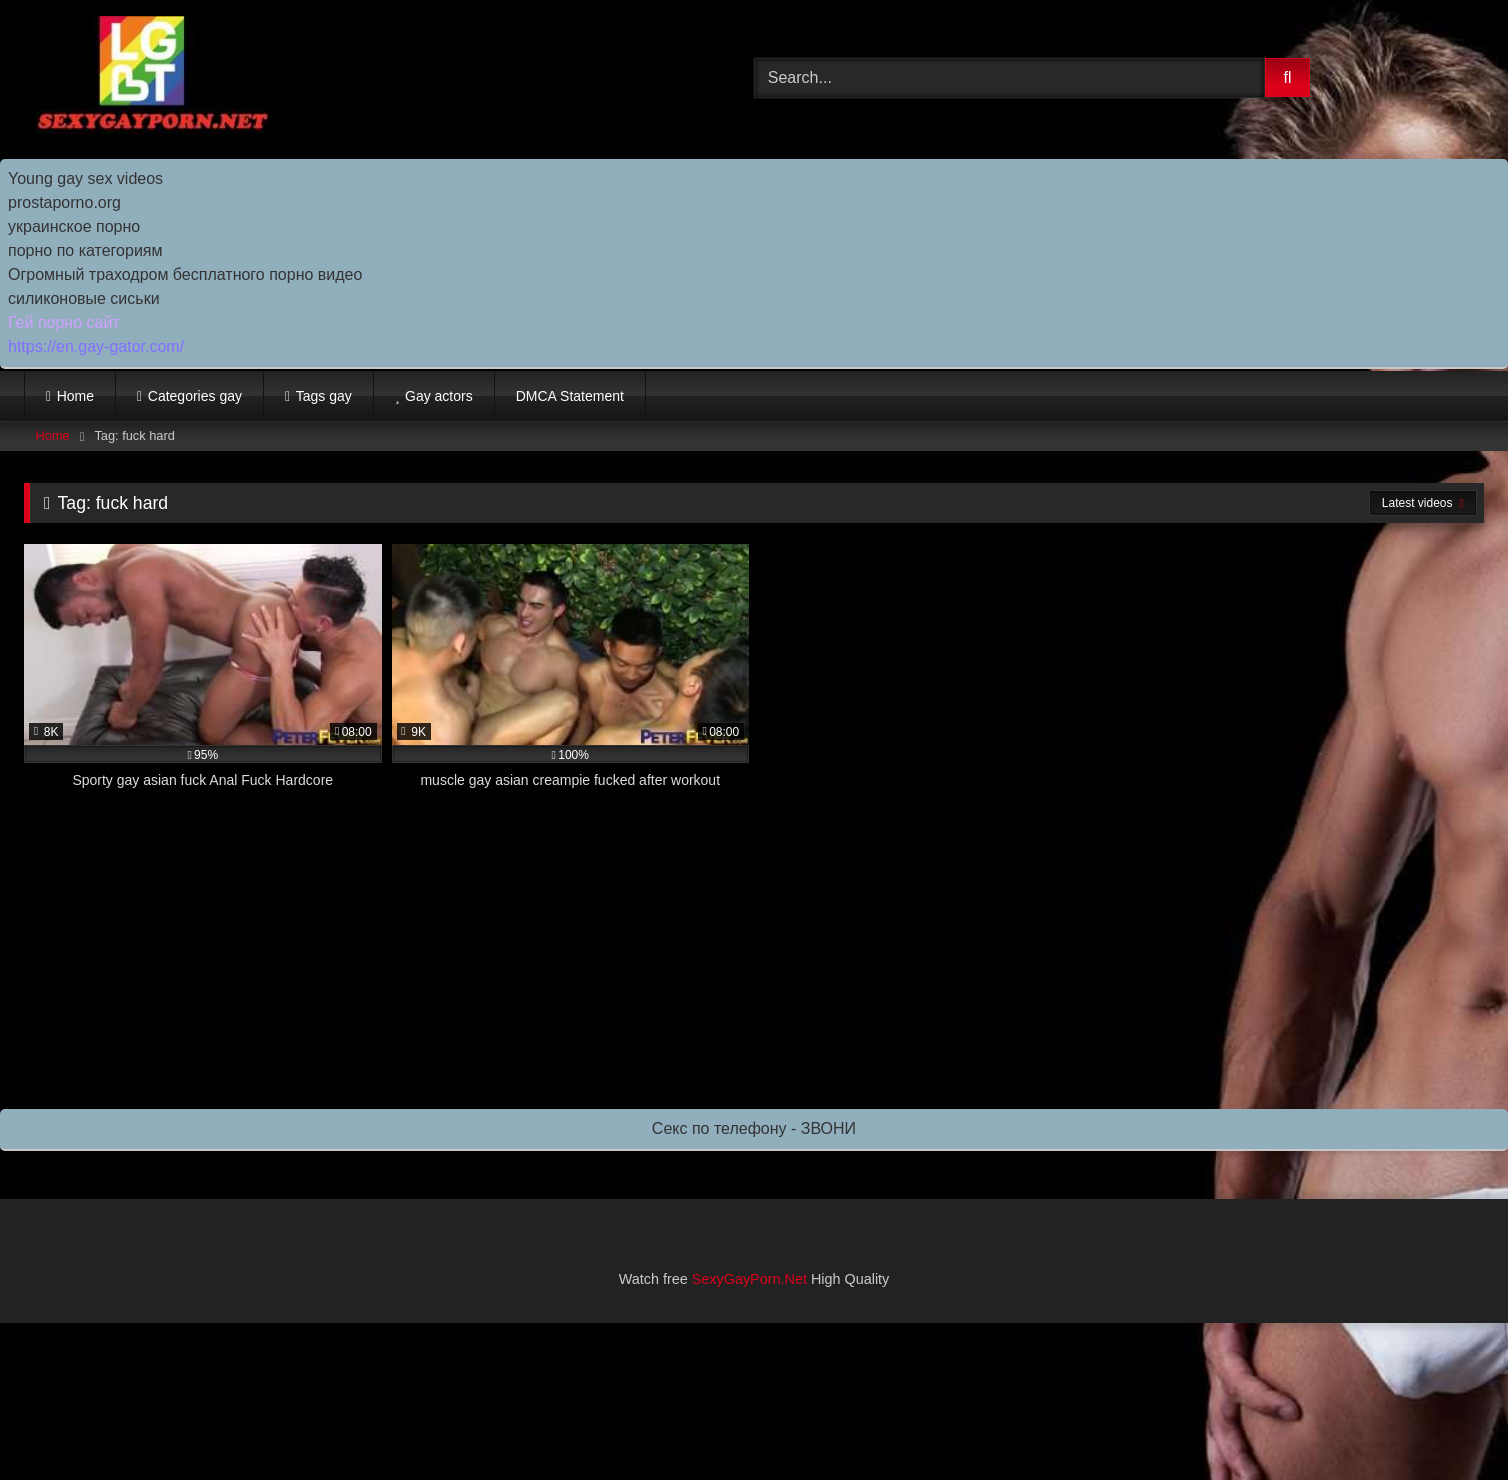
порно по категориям (85, 250)
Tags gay (324, 396)
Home (75, 396)
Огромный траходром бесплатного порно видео (185, 274)
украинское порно (74, 226)
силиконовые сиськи (84, 298)
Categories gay (195, 396)
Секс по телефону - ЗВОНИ (754, 1128)
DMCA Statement (570, 396)
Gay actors (439, 396)
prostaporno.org (64, 202)
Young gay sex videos (85, 178)
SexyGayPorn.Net (749, 1279)
